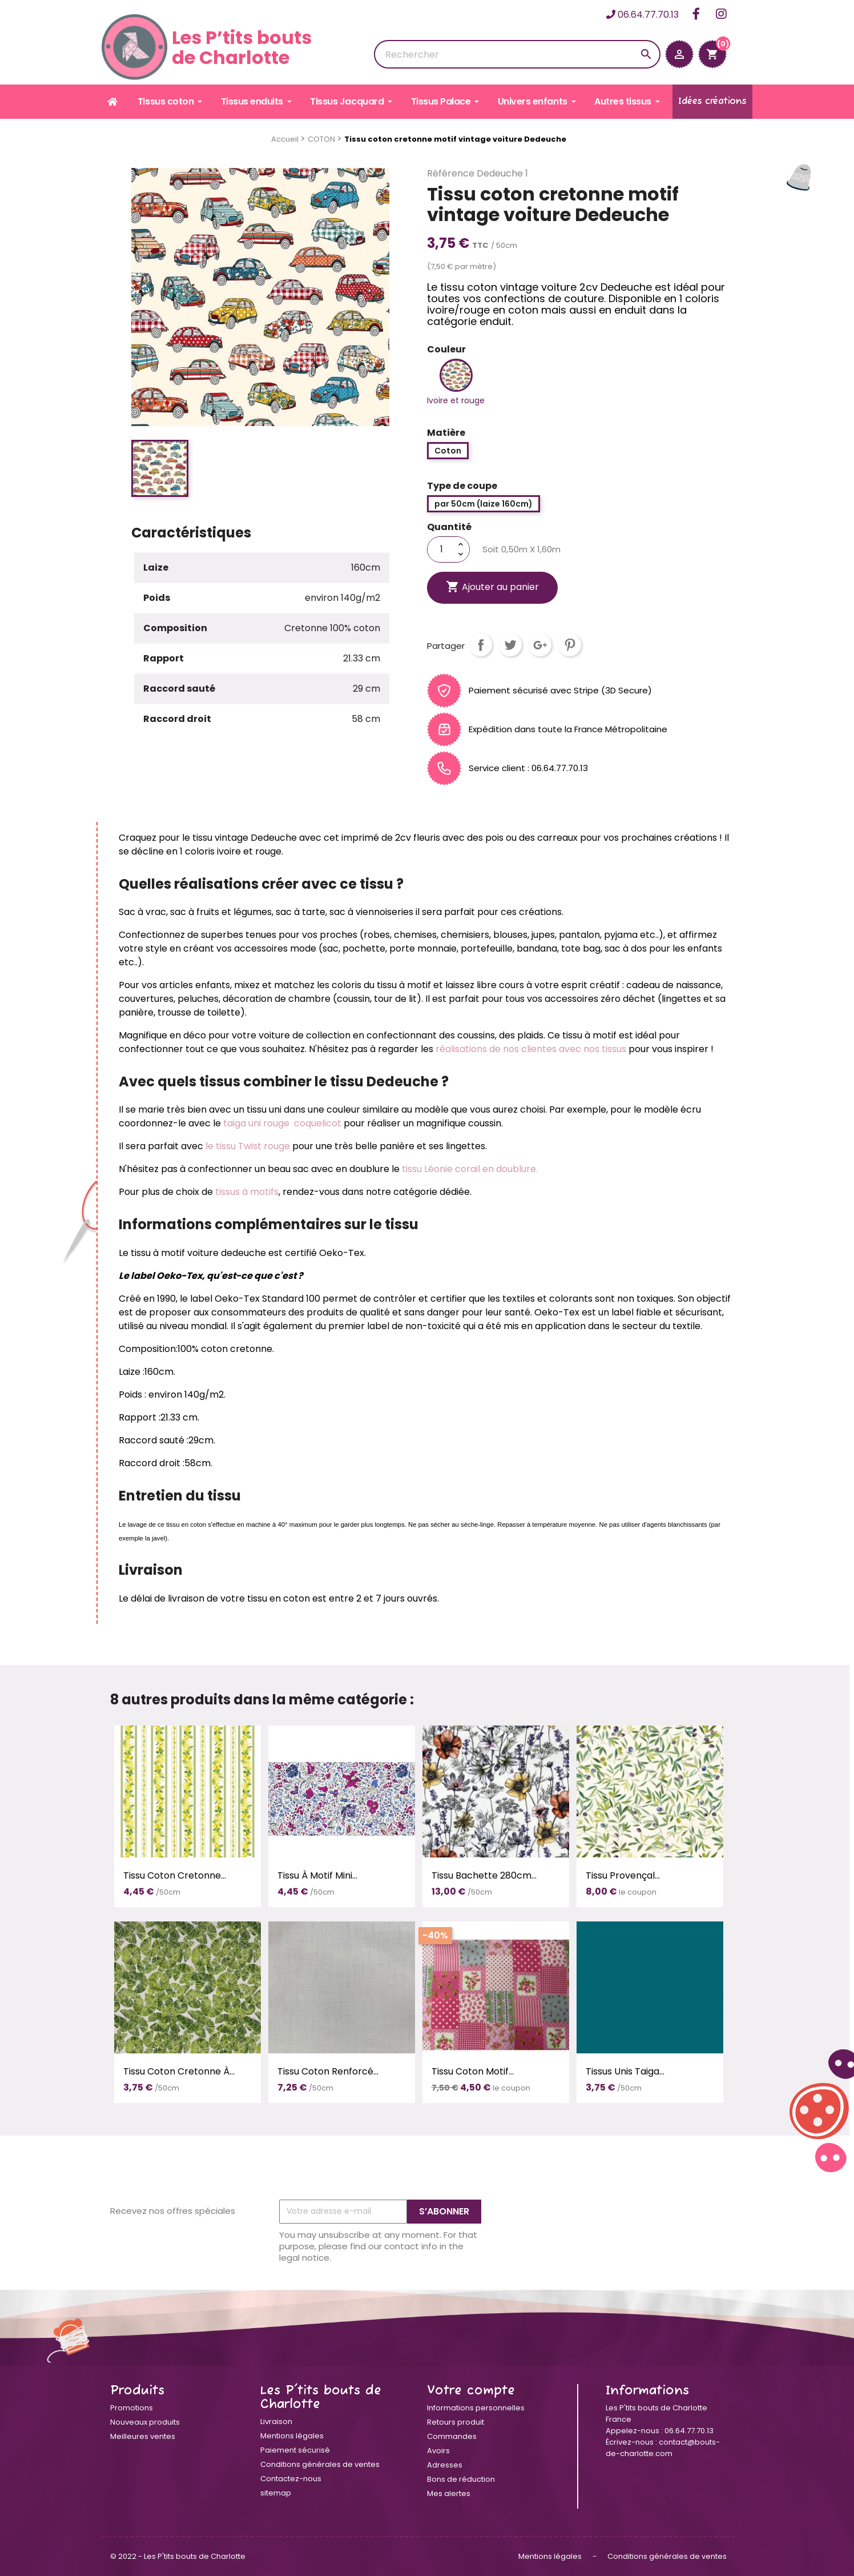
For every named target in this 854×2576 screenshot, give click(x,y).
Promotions (131, 2407)
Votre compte (471, 2391)
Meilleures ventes (142, 2436)
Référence (450, 173)
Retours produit (455, 2422)
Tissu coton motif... (473, 2071)
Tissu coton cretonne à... (179, 2071)
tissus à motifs (247, 1191)
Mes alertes (448, 2493)
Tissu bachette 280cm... (484, 1875)
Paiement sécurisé (295, 2450)
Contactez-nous (290, 2478)
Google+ (540, 644)
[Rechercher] (517, 54)
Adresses (444, 2464)
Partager (480, 644)
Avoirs (438, 2450)
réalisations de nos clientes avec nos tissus (529, 1049)
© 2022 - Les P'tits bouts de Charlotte (177, 2556)
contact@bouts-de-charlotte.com (663, 2448)
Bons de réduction (461, 2479)
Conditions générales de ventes (320, 2464)
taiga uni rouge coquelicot (282, 1123)
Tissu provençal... (623, 1875)
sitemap (275, 2492)
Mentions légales (292, 2435)
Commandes (452, 2436)
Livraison (276, 2421)
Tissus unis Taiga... (625, 2071)
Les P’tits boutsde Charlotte (207, 47)
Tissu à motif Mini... (317, 1875)
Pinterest (569, 644)
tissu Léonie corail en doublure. (469, 1168)
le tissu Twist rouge (247, 1146)
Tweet (510, 644)
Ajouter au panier (492, 587)
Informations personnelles (476, 2407)
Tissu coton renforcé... (327, 2071)
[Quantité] (441, 549)
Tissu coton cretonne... (174, 1875)
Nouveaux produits (145, 2422)
